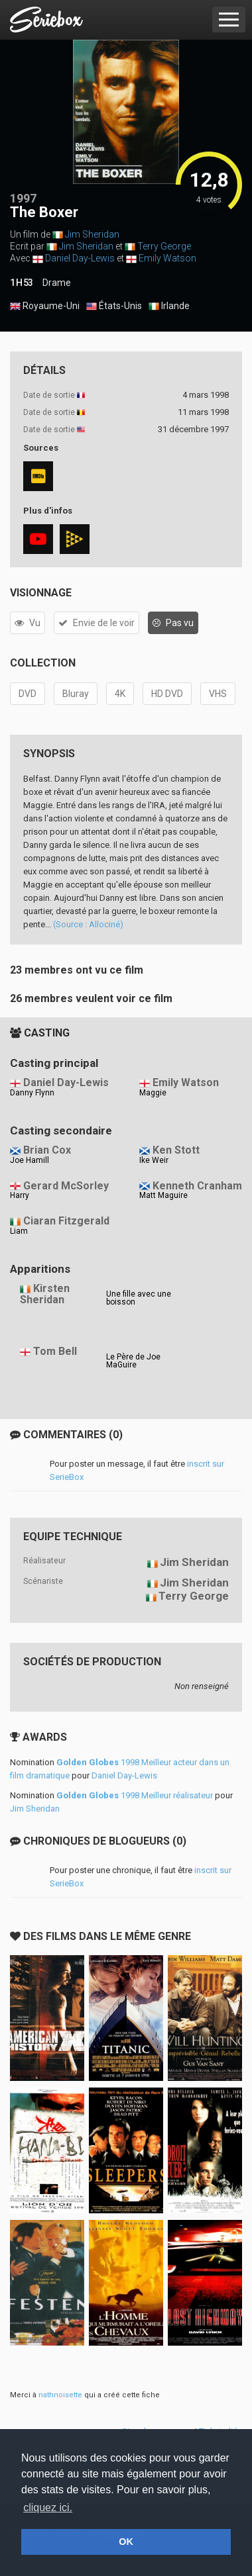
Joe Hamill (29, 1160)
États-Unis (114, 306)
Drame (56, 282)
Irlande (169, 306)
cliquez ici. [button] (47, 2507)
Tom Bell (55, 1351)
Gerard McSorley (66, 1185)
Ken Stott (176, 1150)
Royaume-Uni (45, 306)
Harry (19, 1195)
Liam (19, 1231)
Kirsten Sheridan (45, 1294)
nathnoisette (60, 2395)
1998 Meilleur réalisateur (134, 1795)
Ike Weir (153, 1160)
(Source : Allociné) (88, 924)
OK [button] (126, 2541)
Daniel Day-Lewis (80, 258)
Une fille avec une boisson (138, 1298)
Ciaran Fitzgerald (66, 1221)
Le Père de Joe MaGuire (133, 1360)
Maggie (152, 1092)
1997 (23, 198)
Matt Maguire (163, 1195)
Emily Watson (167, 258)
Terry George (164, 246)
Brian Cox (47, 1150)
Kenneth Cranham (197, 1185)
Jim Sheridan (92, 234)
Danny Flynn (32, 1092)
